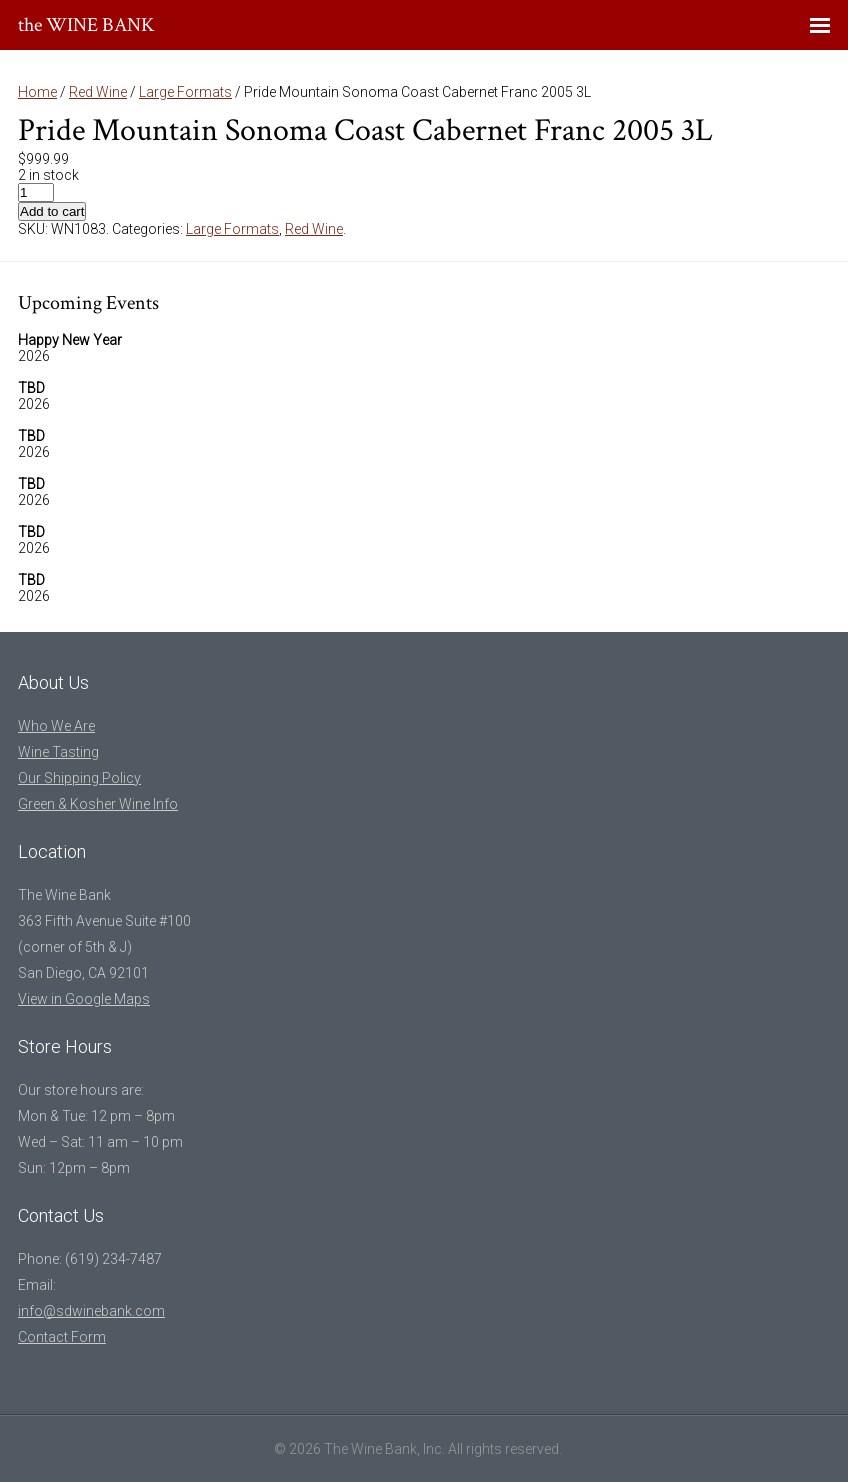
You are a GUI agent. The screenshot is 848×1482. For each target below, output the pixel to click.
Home (37, 92)
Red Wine (98, 92)
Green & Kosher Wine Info (98, 804)
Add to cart (52, 211)
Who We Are (56, 726)
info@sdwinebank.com (91, 1311)
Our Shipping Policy (79, 778)
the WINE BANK (86, 25)
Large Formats (185, 92)
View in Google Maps (84, 999)
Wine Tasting (58, 752)
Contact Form (62, 1337)
